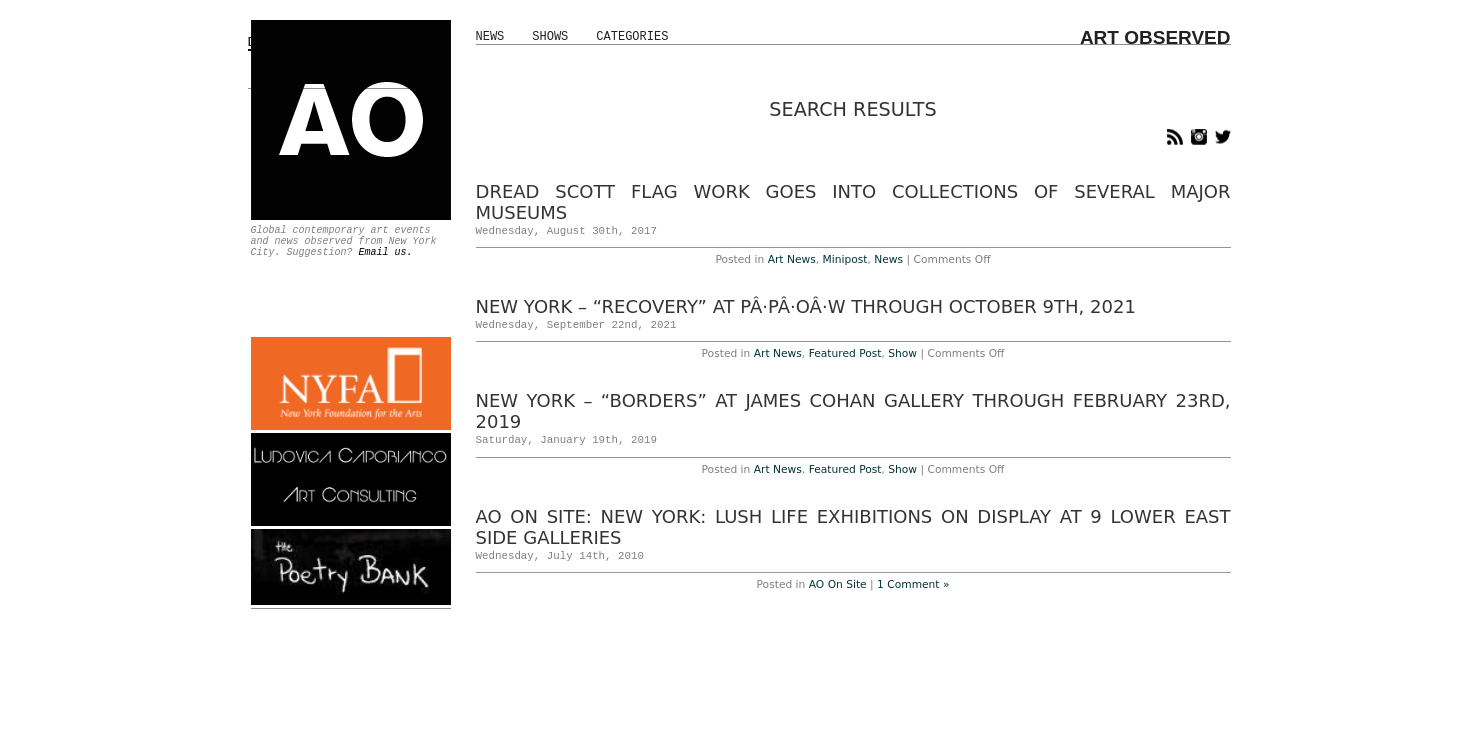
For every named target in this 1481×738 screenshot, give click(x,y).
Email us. (386, 252)
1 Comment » (913, 584)
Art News (792, 259)
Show (902, 353)
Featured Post (845, 353)
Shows (550, 37)
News (490, 37)
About (781, 703)
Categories (632, 37)
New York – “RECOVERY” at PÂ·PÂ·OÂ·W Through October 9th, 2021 (806, 306)
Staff (821, 703)
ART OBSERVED (1155, 37)
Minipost (845, 259)
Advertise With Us (706, 703)
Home (630, 703)
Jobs (856, 703)
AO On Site (838, 584)
